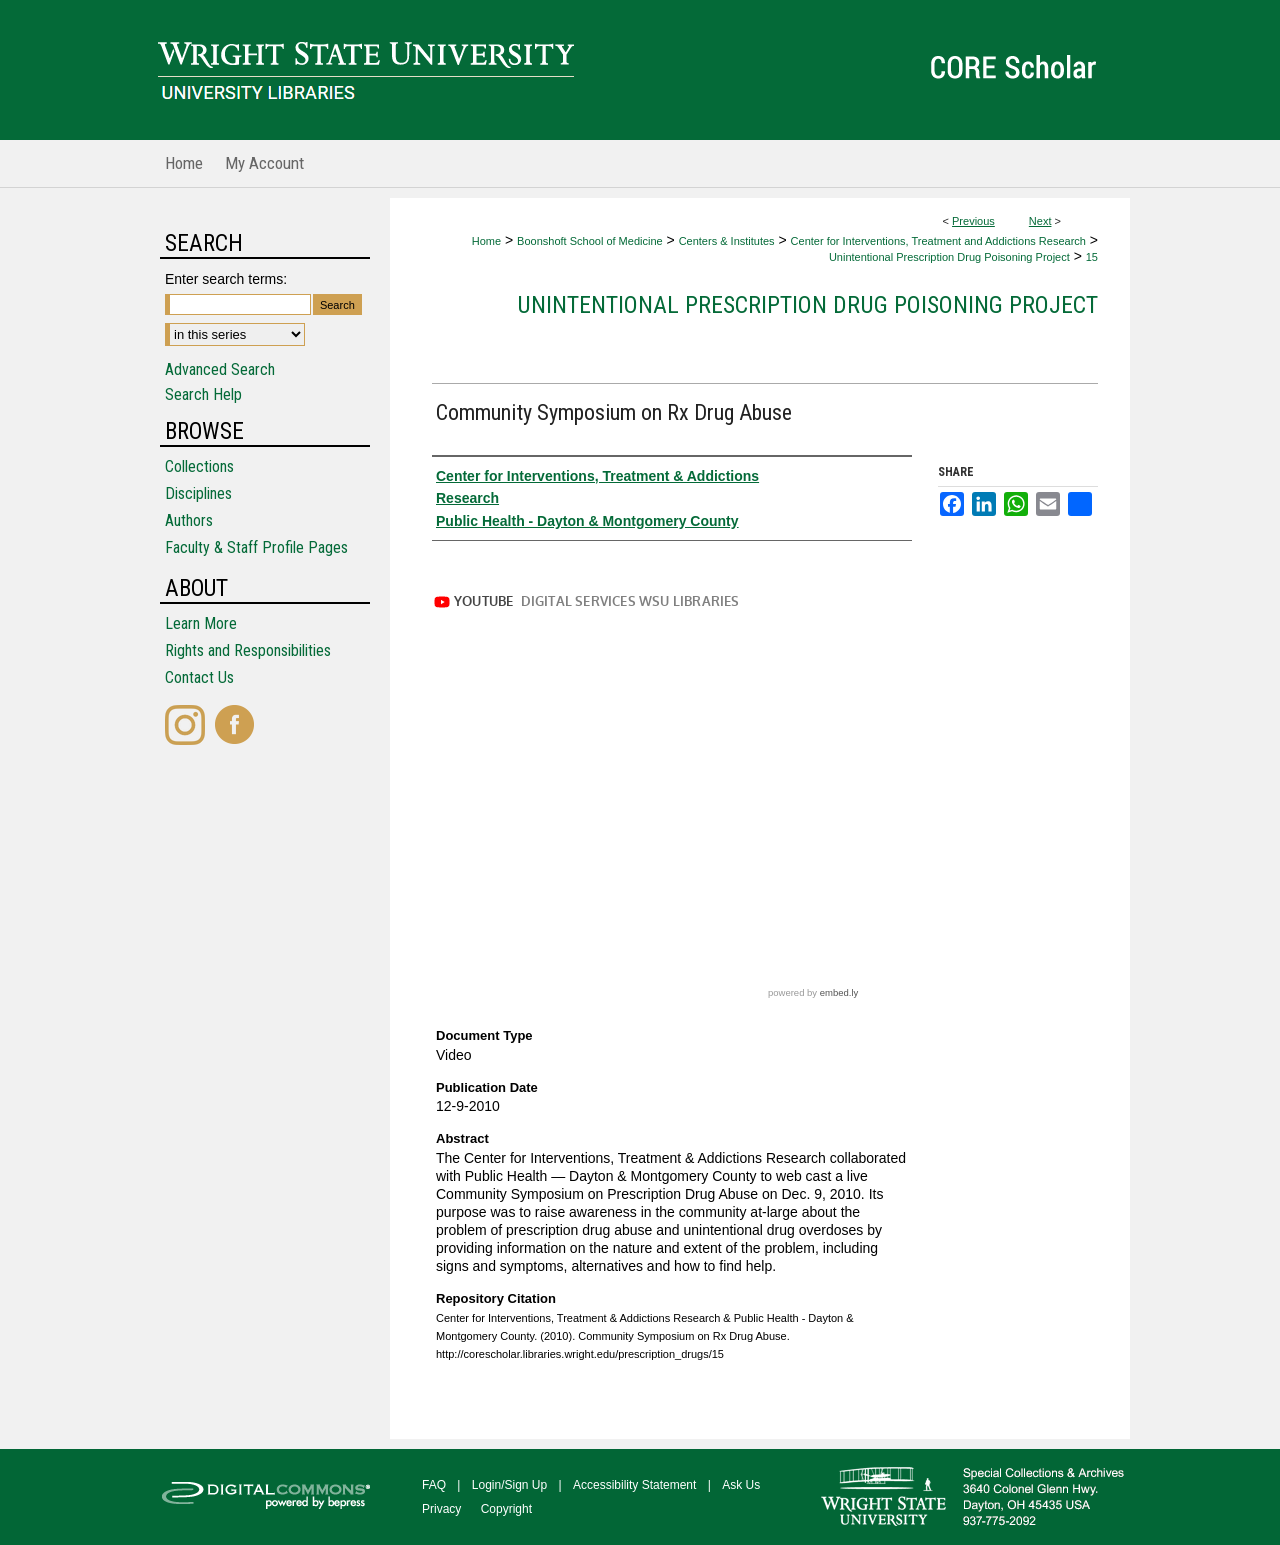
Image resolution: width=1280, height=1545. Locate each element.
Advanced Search (220, 369)
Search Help (203, 394)
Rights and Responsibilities (248, 650)
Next (1040, 221)
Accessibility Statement (634, 1485)
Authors (189, 520)
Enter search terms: (226, 279)
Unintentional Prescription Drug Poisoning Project (949, 257)
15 (1092, 257)
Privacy (441, 1509)
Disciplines (198, 493)
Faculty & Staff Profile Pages (256, 547)
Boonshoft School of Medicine (590, 241)
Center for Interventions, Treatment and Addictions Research (938, 241)
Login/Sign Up (509, 1485)
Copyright (506, 1509)
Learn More (201, 623)
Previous (973, 221)
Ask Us (741, 1485)
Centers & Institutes (727, 241)
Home (486, 241)
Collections (199, 466)
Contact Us (199, 677)
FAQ (434, 1485)
